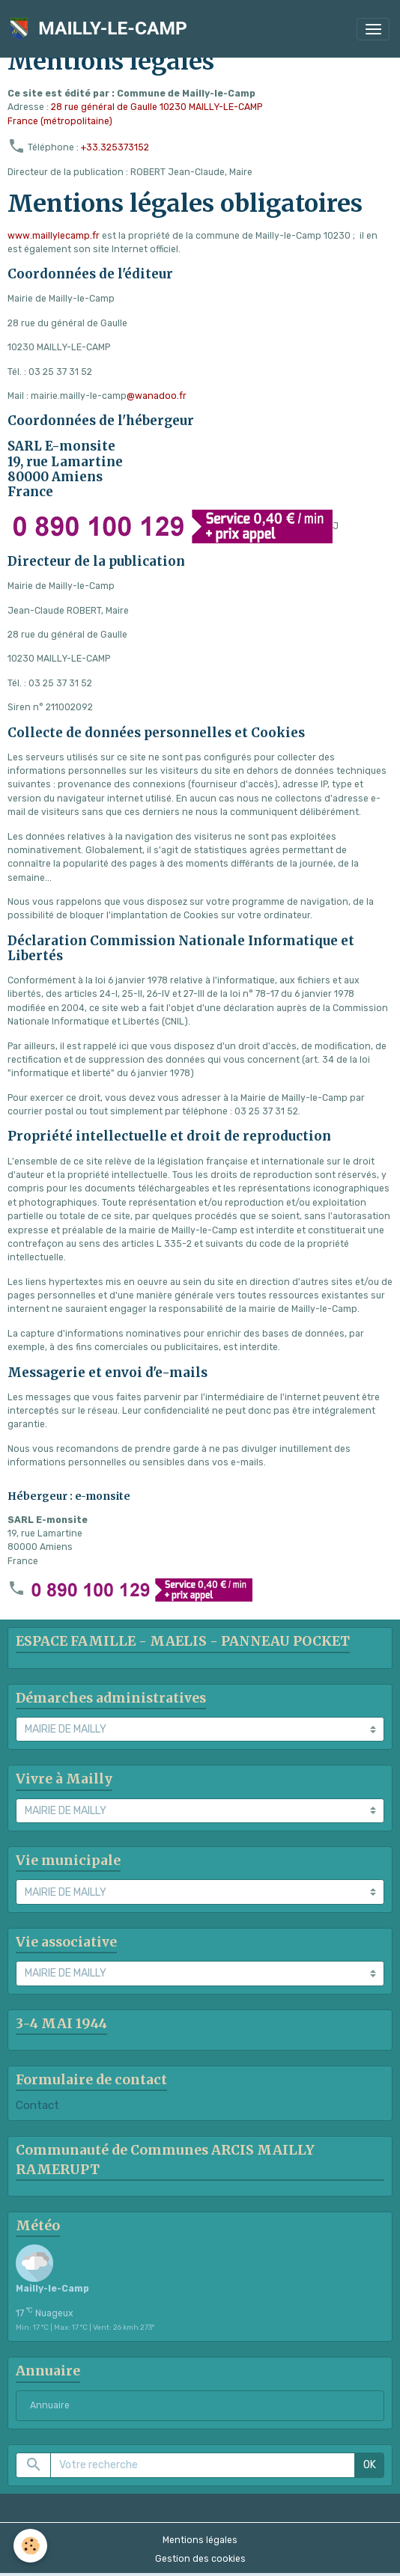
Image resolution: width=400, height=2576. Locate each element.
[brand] (101, 28)
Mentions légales (200, 2540)
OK (369, 2465)
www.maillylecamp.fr (53, 236)
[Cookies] (30, 2546)
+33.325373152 (115, 147)
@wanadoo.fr (157, 396)
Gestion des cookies (200, 2559)
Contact (37, 2105)
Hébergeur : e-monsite (68, 1496)
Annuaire (50, 2405)
